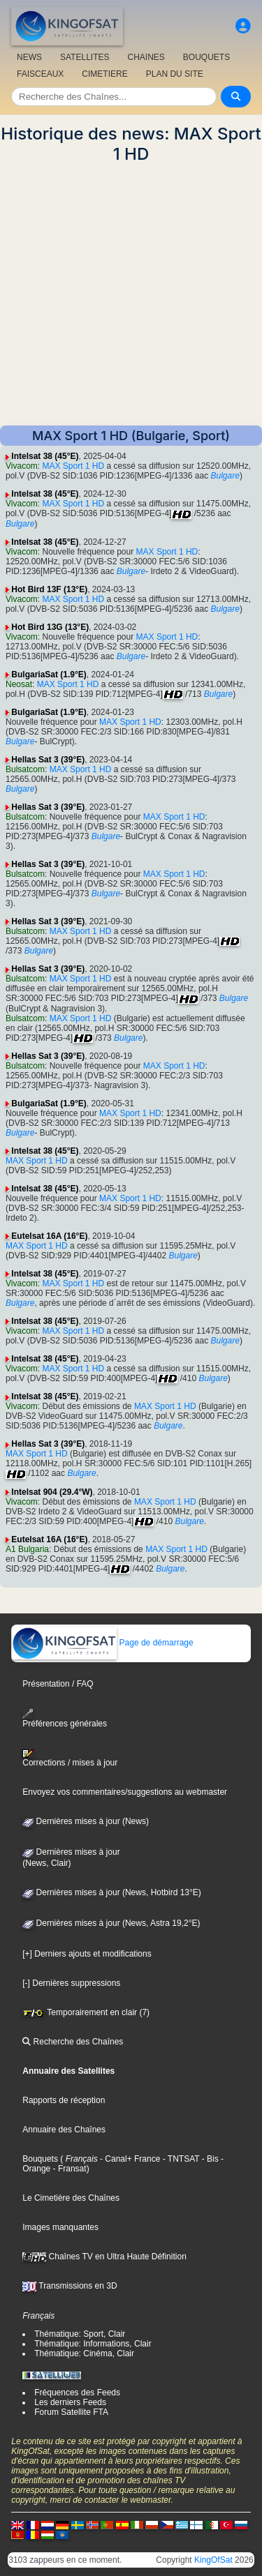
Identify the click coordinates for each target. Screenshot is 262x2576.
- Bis (208, 2159)
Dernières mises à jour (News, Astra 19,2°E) (111, 1923)
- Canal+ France (129, 2159)
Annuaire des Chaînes (63, 2129)
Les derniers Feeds (70, 2402)
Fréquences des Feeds (77, 2392)
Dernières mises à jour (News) (85, 1821)
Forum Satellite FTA (71, 2412)
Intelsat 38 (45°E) (44, 456)
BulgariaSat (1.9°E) (49, 674)
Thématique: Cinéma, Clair (84, 2353)
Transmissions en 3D (69, 2286)
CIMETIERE (104, 74)
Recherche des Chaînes (72, 2042)
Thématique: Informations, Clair (92, 2344)
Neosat (19, 684)
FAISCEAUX (40, 74)
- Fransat (68, 2169)
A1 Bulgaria (27, 1549)
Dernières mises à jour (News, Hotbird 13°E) (111, 1892)
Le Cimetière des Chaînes (70, 2198)
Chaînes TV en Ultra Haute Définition (104, 2256)
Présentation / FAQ (57, 1684)
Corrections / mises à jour (69, 1758)
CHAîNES (145, 57)
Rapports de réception (63, 2100)
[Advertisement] (131, 294)
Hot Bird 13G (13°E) (50, 627)
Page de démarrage (102, 1643)
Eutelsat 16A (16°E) (49, 1236)
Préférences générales (64, 1718)
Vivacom (22, 466)
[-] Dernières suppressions (71, 1983)
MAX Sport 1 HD (73, 466)
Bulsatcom (25, 769)
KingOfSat (213, 2560)
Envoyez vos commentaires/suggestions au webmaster (124, 1792)
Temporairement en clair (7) (86, 2012)
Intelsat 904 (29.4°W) (51, 1492)
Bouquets (40, 2159)
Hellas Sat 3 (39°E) (48, 759)
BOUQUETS (206, 57)
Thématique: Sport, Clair (79, 2334)
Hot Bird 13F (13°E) (49, 589)
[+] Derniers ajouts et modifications (86, 1954)
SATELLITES (84, 57)
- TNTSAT (179, 2159)
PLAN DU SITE (174, 74)
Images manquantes (60, 2227)
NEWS (29, 57)
